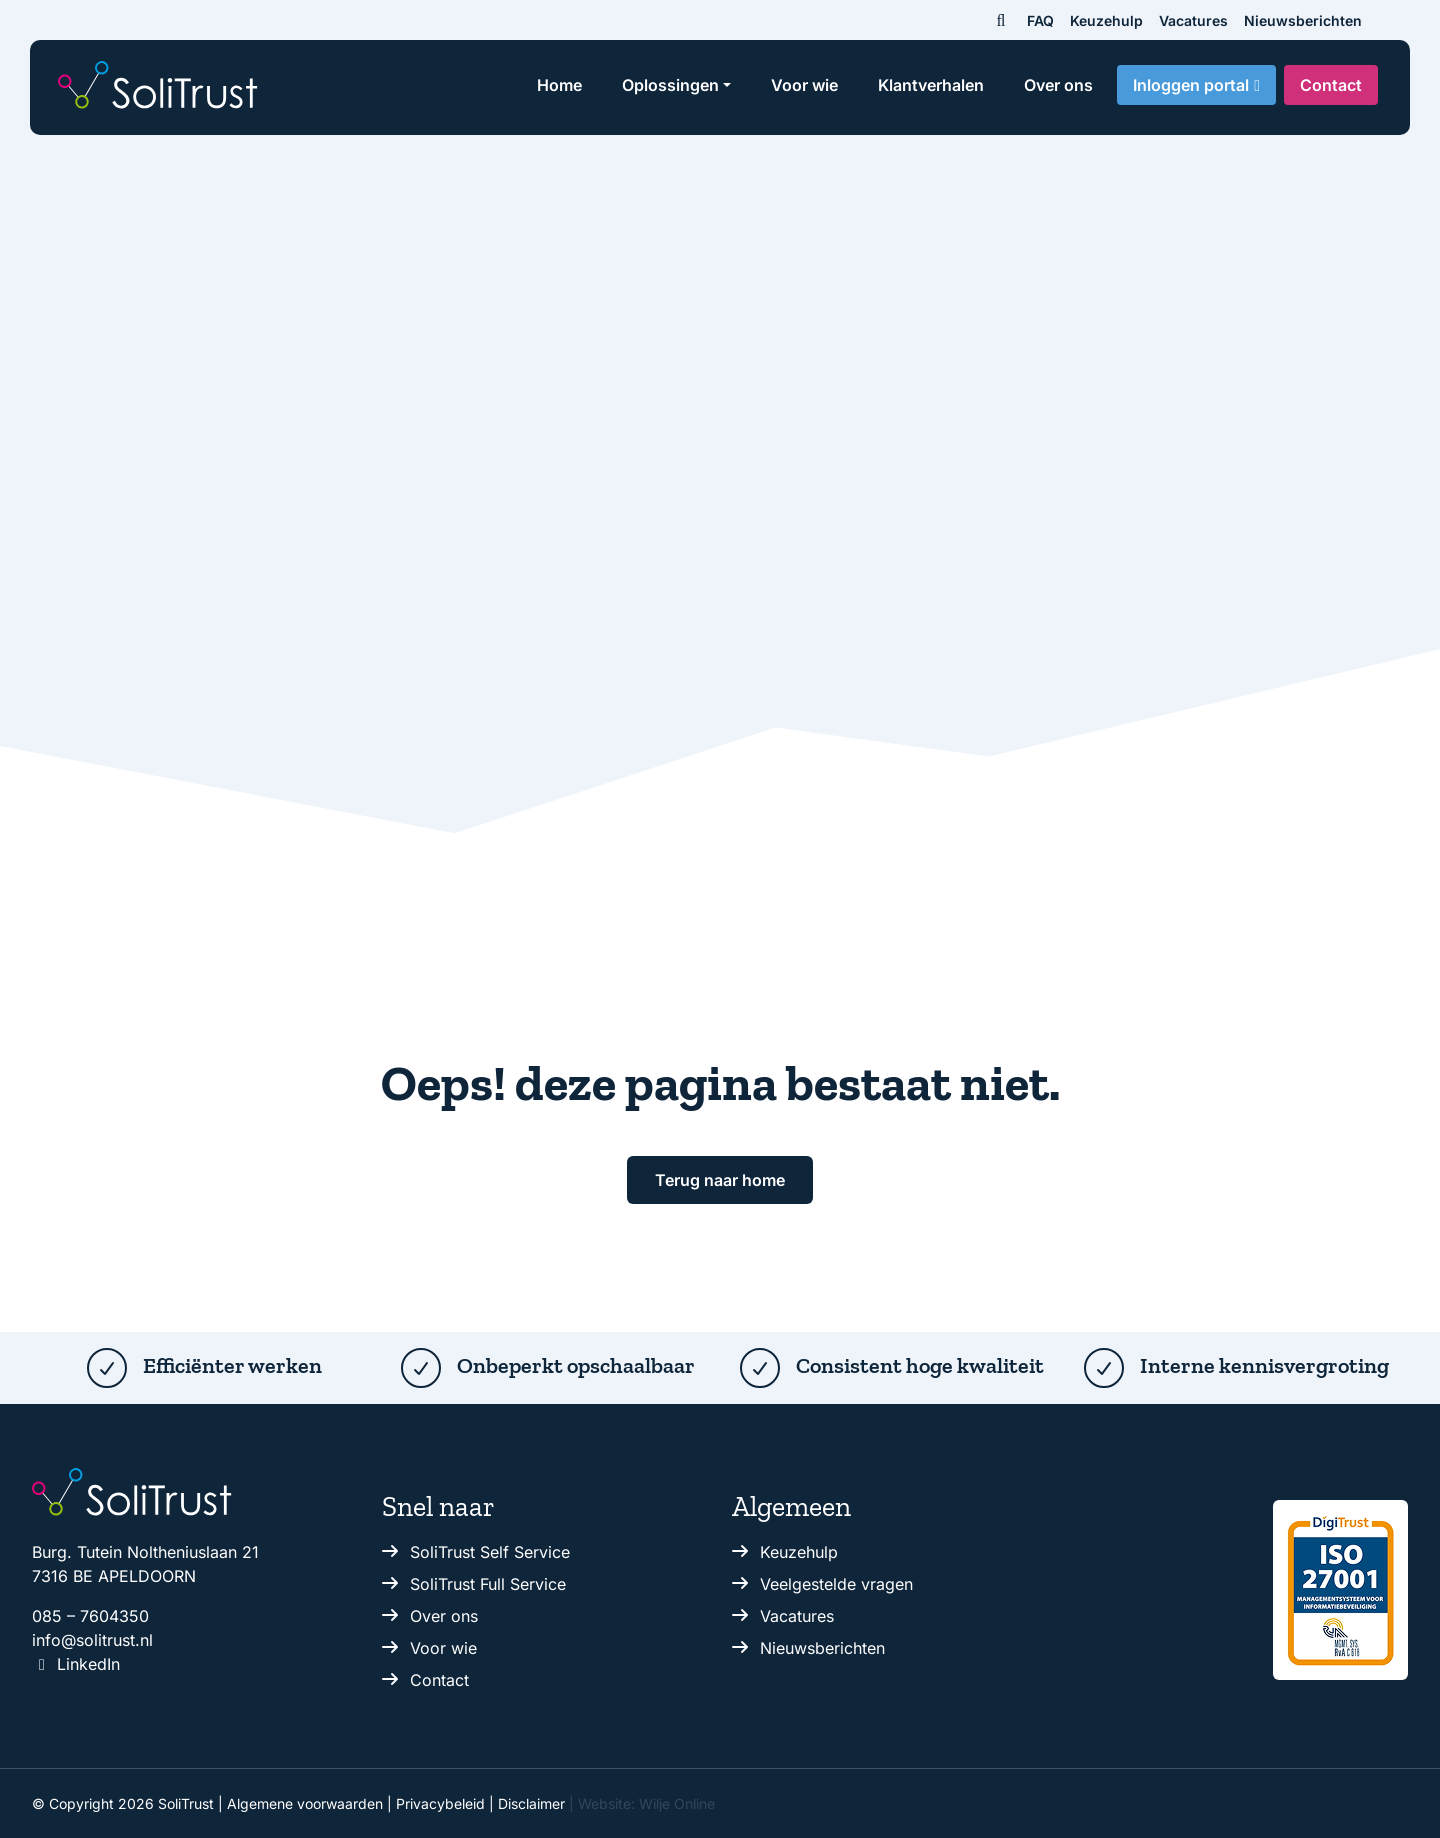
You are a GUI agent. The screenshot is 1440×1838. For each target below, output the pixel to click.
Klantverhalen (931, 85)
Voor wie (804, 85)
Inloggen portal (1191, 85)
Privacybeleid (440, 1803)
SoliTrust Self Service (490, 1552)
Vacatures (1193, 20)
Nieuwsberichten (1303, 20)
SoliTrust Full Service (488, 1584)
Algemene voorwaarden (305, 1803)
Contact (1331, 85)
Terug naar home (720, 1180)
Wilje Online (677, 1803)
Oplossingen (670, 85)
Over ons (1058, 85)
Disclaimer (531, 1803)
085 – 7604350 (90, 1616)
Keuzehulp (1106, 20)
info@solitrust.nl (92, 1640)
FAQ (1040, 20)
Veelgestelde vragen (836, 1584)
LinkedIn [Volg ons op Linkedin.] (76, 1664)
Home (559, 85)
